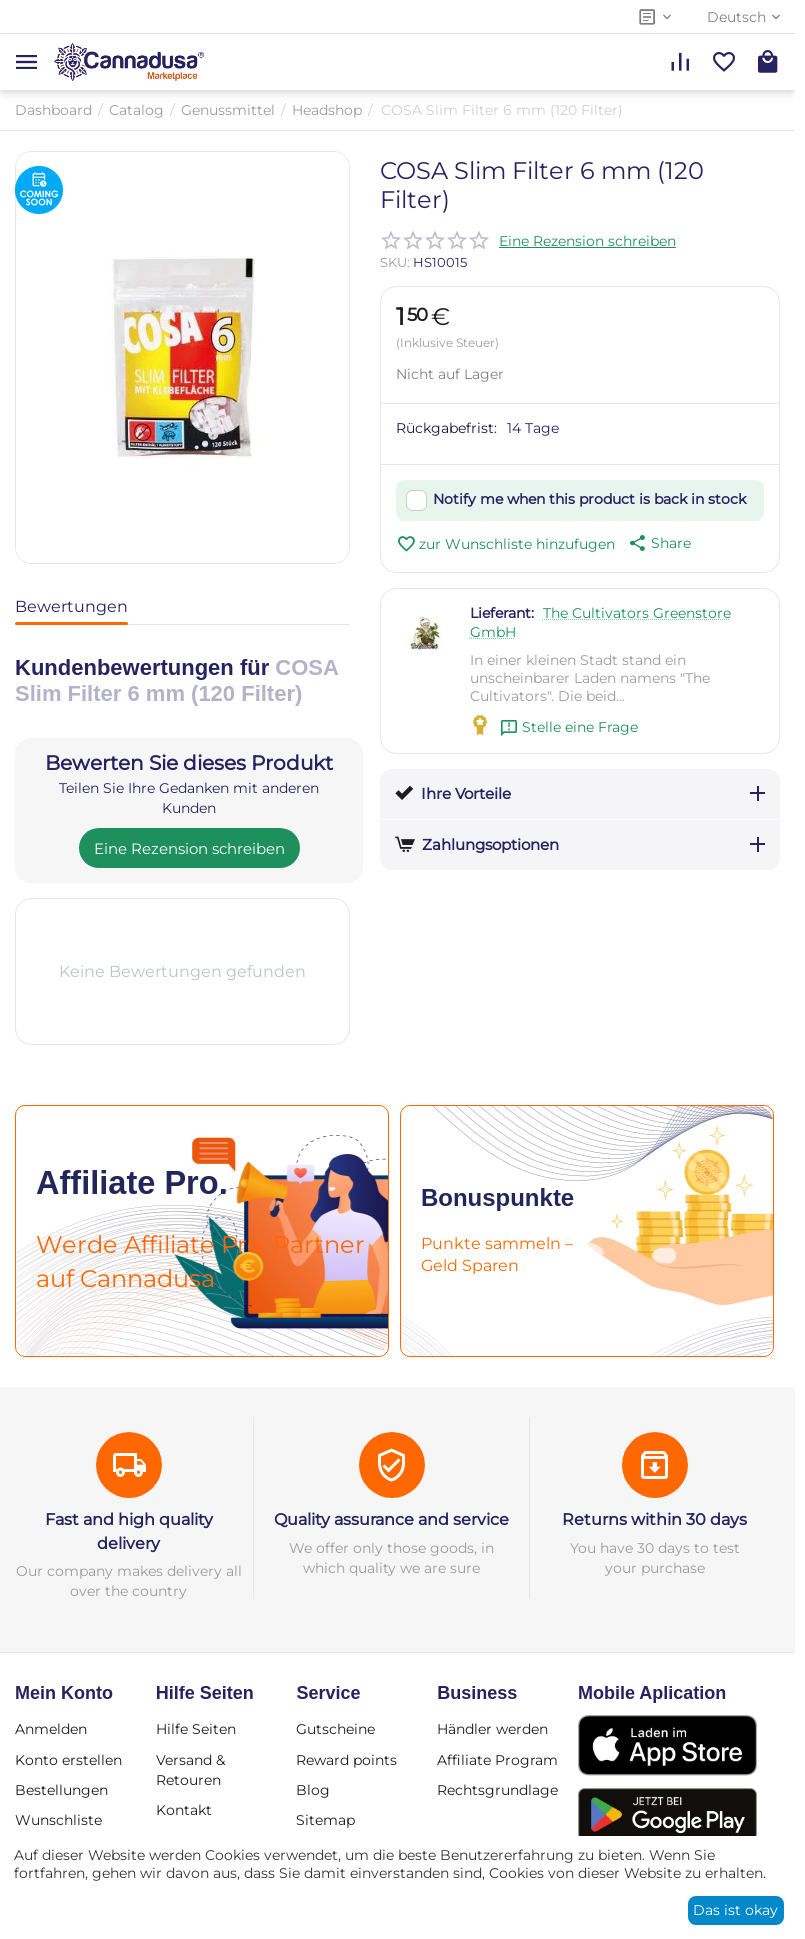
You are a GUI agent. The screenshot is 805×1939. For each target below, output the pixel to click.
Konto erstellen (68, 1760)
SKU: (395, 262)
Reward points (346, 1760)
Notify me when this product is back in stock (589, 499)
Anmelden (51, 1729)
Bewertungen (71, 606)
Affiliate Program (497, 1760)
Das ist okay (735, 1910)
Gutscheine (335, 1729)
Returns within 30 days (654, 1519)
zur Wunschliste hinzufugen (505, 544)
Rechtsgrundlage (497, 1790)
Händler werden (492, 1729)
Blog (313, 1790)
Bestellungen (61, 1790)
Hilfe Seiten (196, 1729)
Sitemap (325, 1820)
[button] (658, 543)
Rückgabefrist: (446, 428)
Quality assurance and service (391, 1519)
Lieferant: (502, 613)
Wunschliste (58, 1820)
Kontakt (184, 1810)
